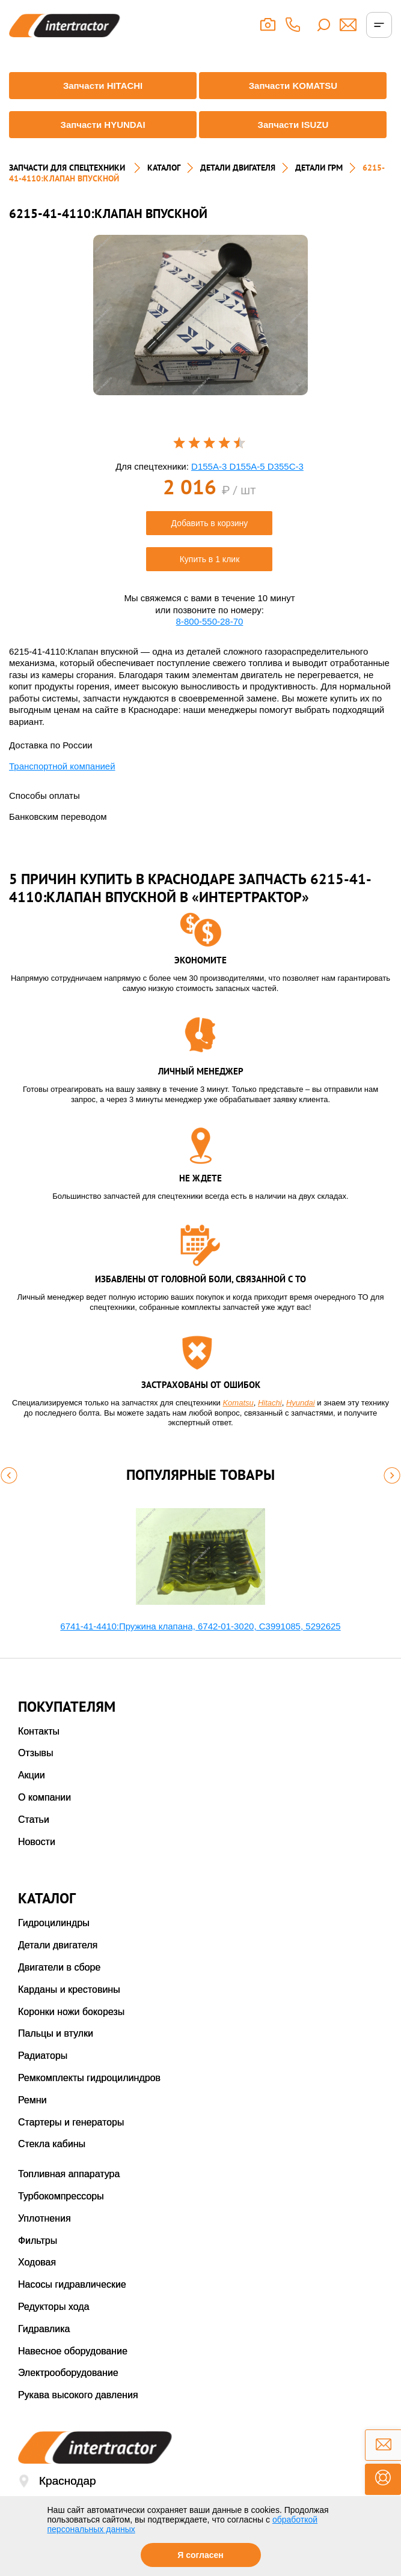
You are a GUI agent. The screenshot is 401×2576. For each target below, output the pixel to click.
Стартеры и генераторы (71, 2122)
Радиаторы (42, 2055)
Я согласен (200, 2555)
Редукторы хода (54, 2307)
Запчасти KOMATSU (293, 85)
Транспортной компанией (62, 766)
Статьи (33, 1819)
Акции (31, 1775)
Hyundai (300, 1402)
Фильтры (37, 2240)
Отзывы (36, 1753)
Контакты (39, 1731)
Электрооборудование (68, 2373)
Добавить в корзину (209, 523)
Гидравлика (44, 2329)
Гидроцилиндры (54, 1923)
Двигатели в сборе (59, 1967)
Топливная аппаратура (69, 2174)
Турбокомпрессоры (61, 2196)
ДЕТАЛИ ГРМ (319, 167)
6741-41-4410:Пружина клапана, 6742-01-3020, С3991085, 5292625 (200, 1626)
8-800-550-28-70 (209, 621)
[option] (200, 315)
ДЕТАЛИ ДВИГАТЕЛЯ (237, 167)
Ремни (32, 2100)
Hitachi (270, 1402)
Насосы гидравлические (72, 2284)
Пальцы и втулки (55, 2033)
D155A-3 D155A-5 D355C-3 (247, 466)
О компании (44, 1797)
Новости (36, 1842)
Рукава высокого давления (78, 2395)
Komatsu (237, 1402)
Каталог (163, 167)
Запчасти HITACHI (103, 85)
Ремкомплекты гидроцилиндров (89, 2078)
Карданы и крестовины (69, 1989)
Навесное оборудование (72, 2351)
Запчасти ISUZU (292, 125)
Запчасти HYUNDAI (102, 125)
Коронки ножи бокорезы (71, 2012)
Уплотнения (44, 2218)
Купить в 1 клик (210, 559)
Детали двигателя (57, 1945)
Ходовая (37, 2262)
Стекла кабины (51, 2144)
